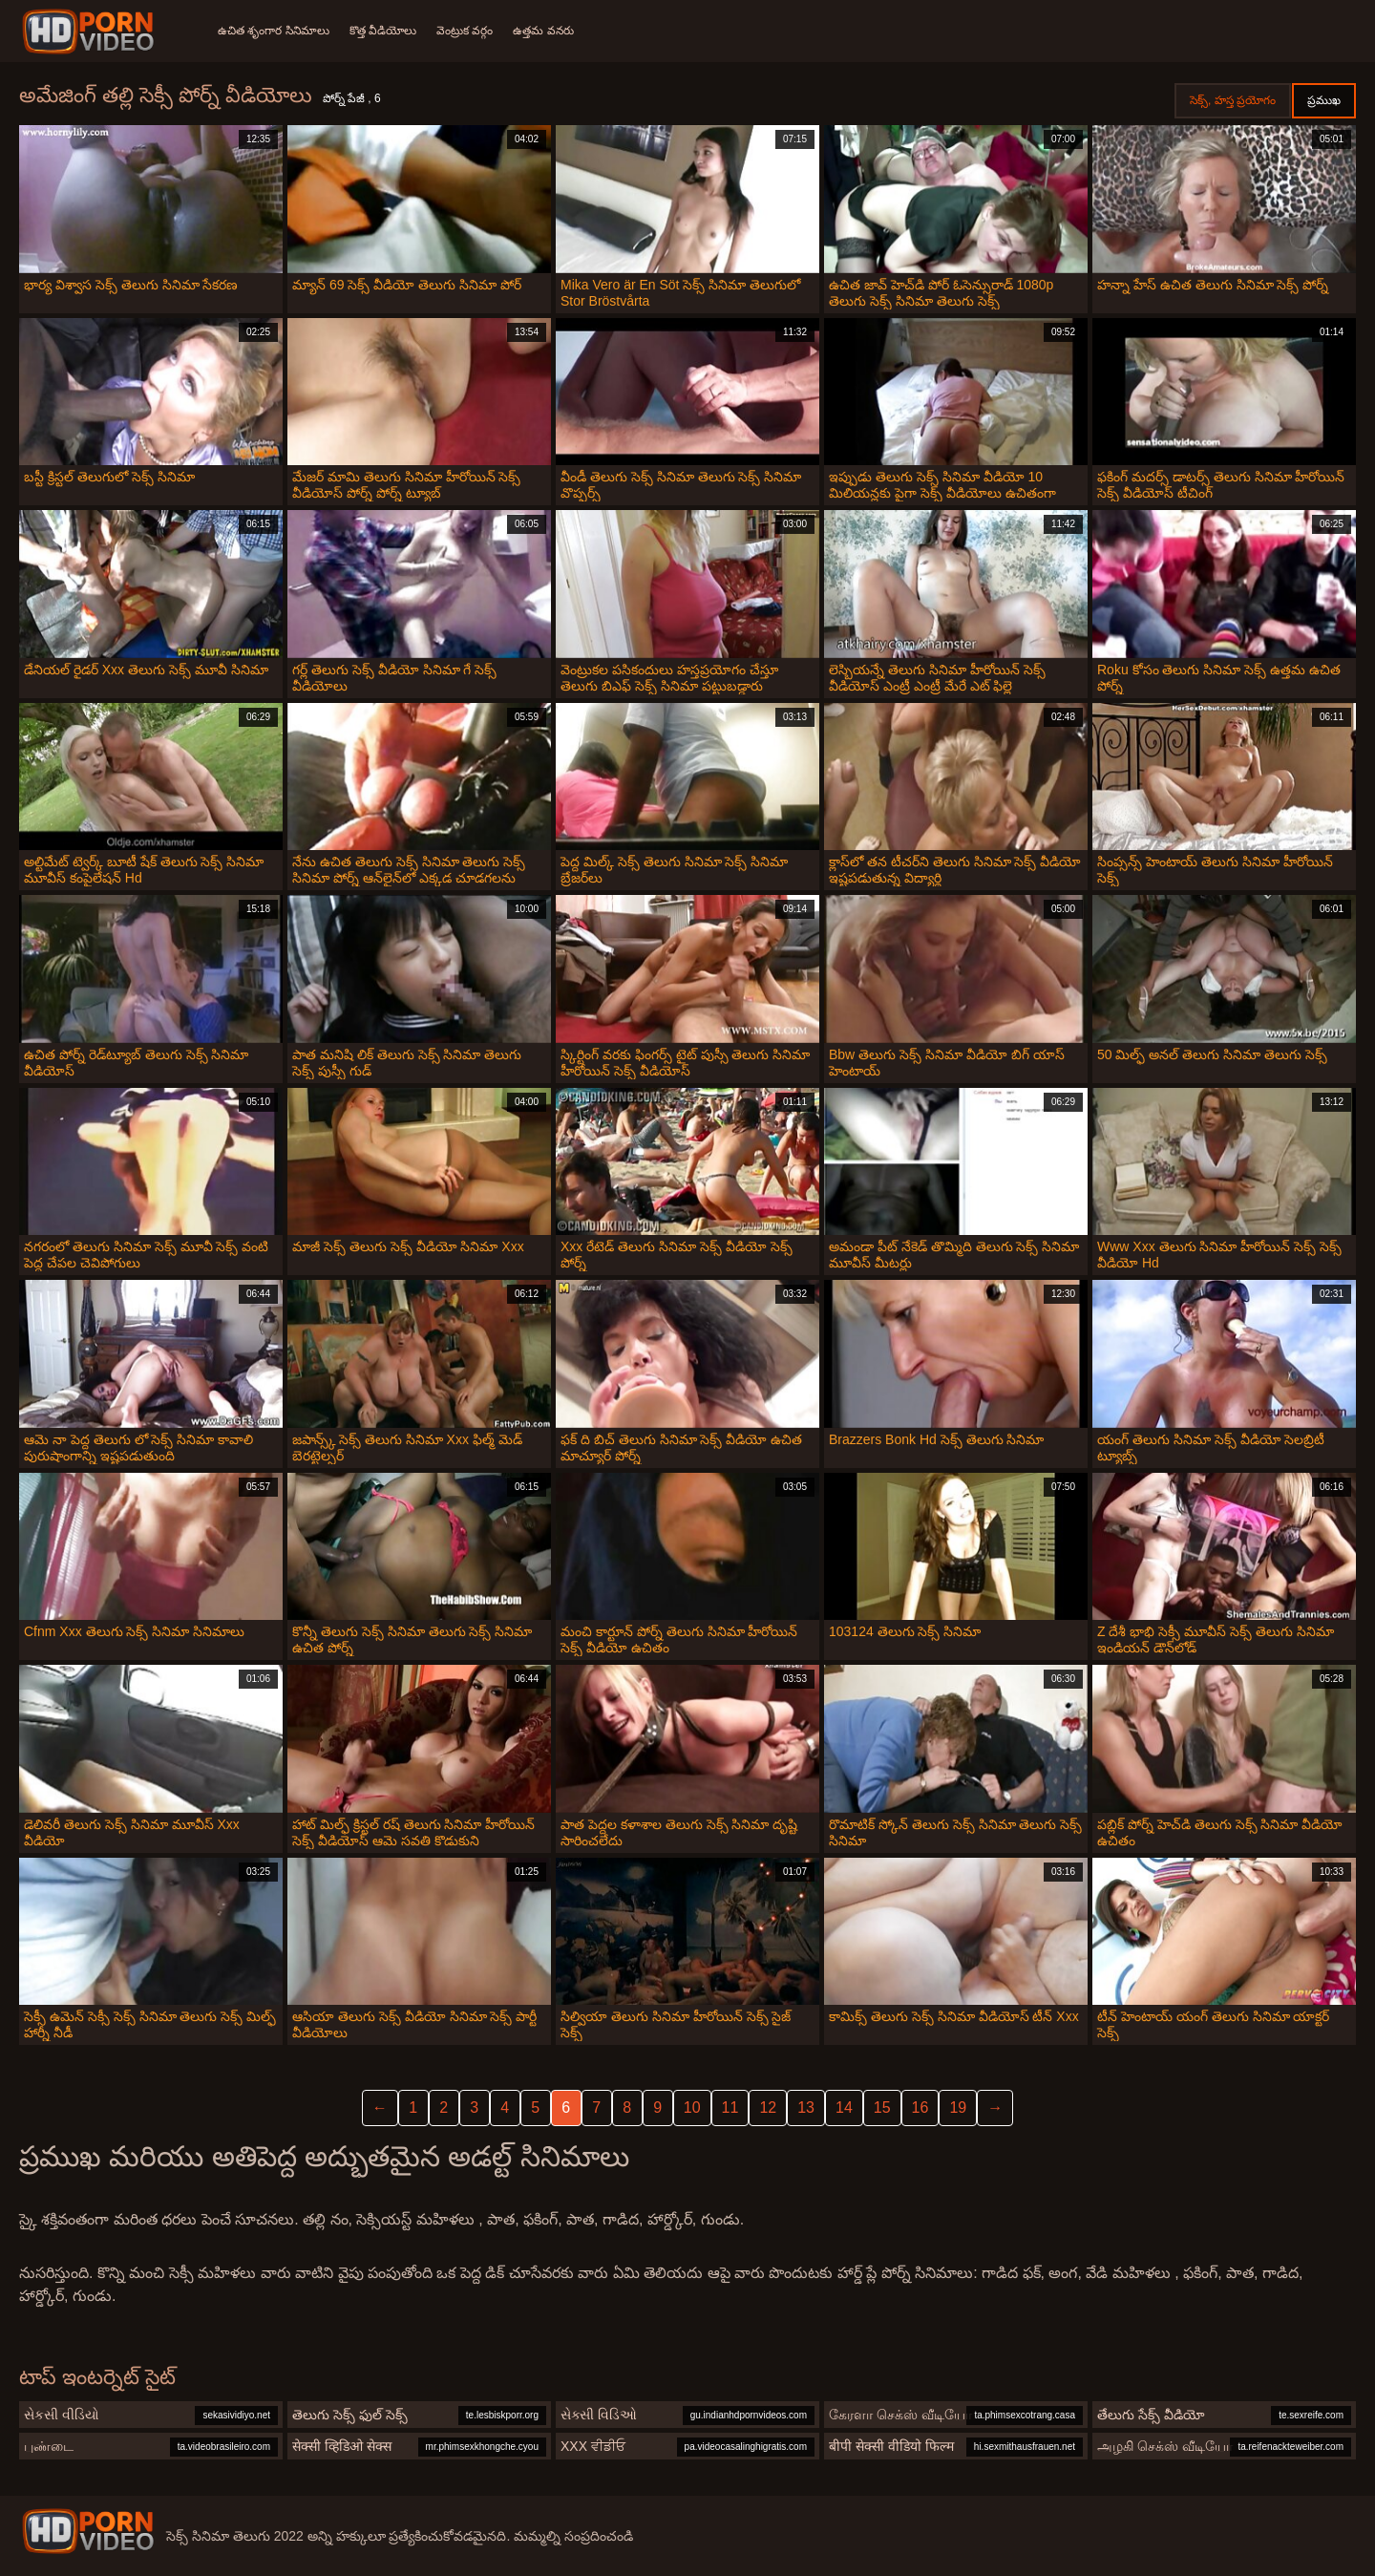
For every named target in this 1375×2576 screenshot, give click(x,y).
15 (882, 2107)
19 (957, 2107)
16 (920, 2107)
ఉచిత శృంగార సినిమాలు (273, 30)
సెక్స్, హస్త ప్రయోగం (1233, 100)
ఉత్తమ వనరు (551, 30)
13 (805, 2107)
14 (844, 2107)
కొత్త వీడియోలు (385, 30)
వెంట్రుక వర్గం (470, 30)
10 (692, 2107)
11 (730, 2107)
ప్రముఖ (1324, 100)
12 (767, 2107)
